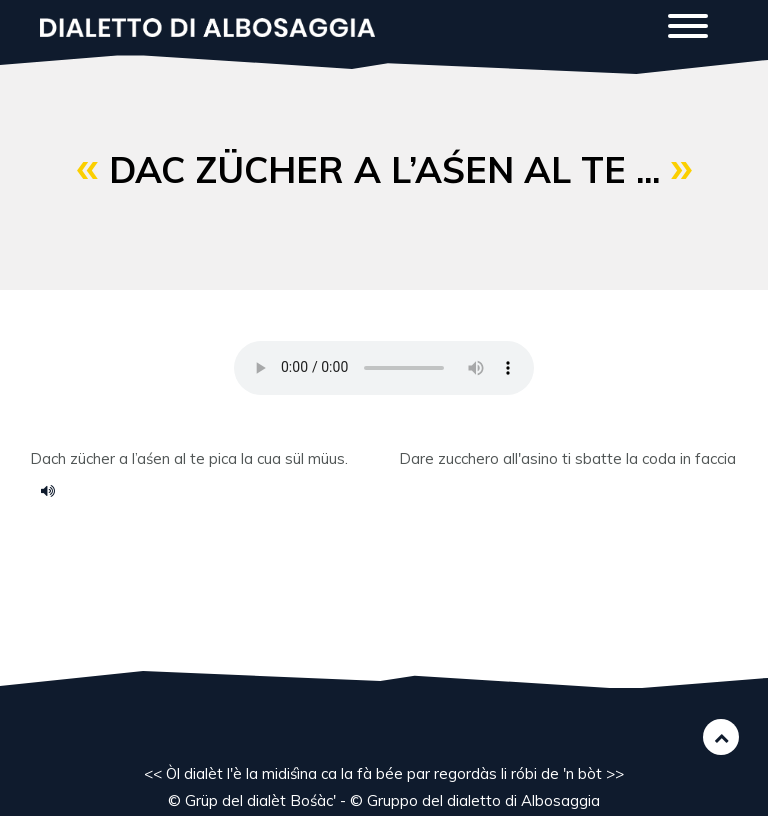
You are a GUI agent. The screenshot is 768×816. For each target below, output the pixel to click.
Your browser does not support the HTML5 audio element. (384, 368)
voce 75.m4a (55, 490)
